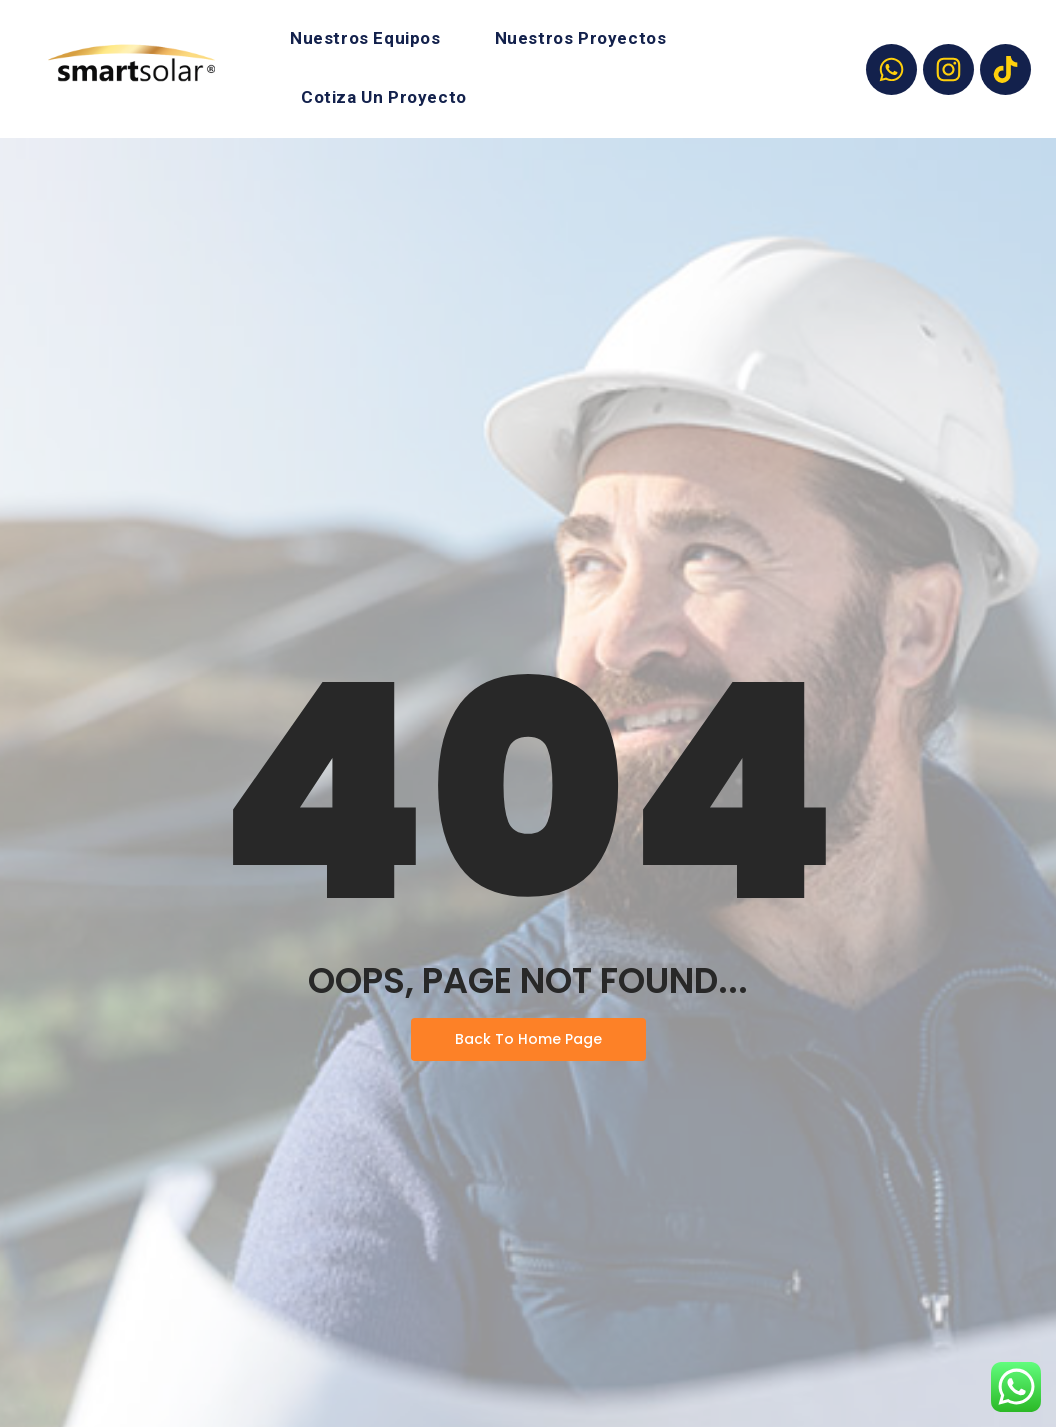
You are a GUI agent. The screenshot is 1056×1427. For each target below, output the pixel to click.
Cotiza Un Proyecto (384, 97)
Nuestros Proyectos (581, 38)
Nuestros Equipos (365, 38)
